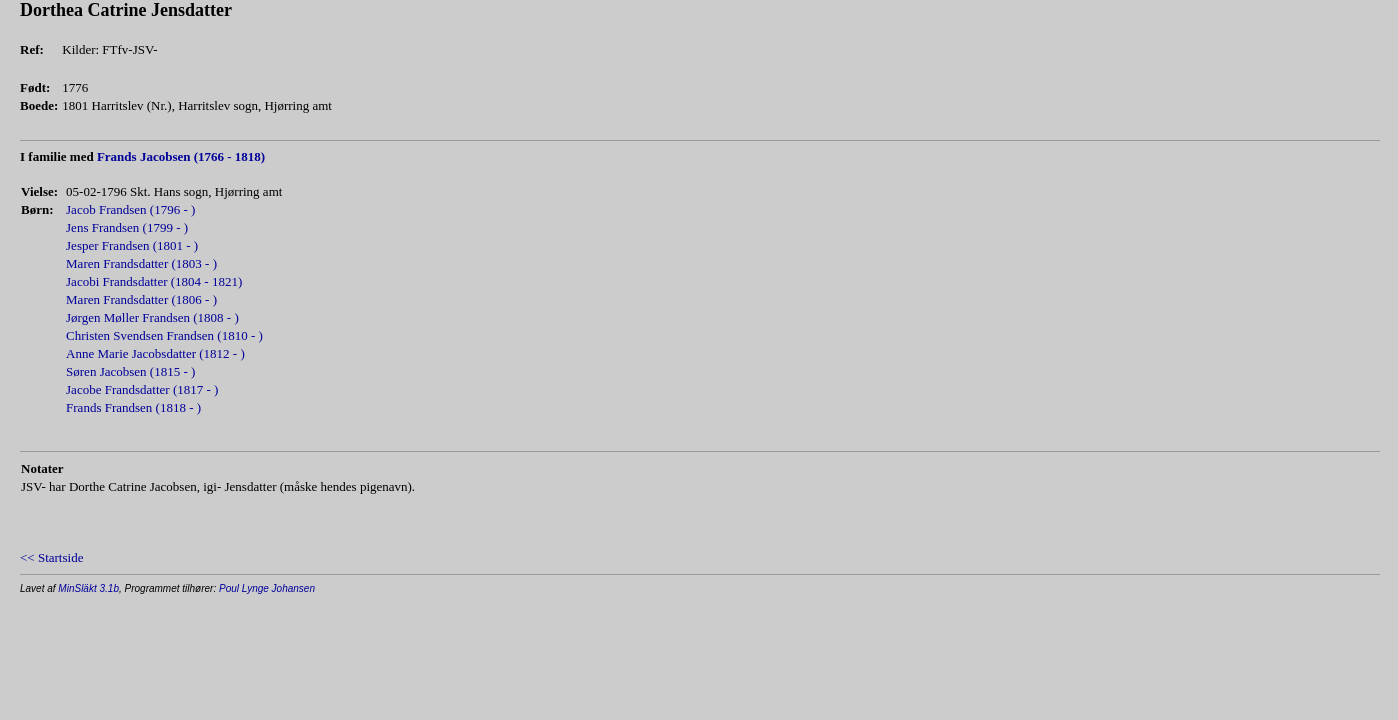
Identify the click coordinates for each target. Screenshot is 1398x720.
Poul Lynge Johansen (267, 588)
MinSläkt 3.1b (88, 588)
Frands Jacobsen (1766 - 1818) (181, 156)
